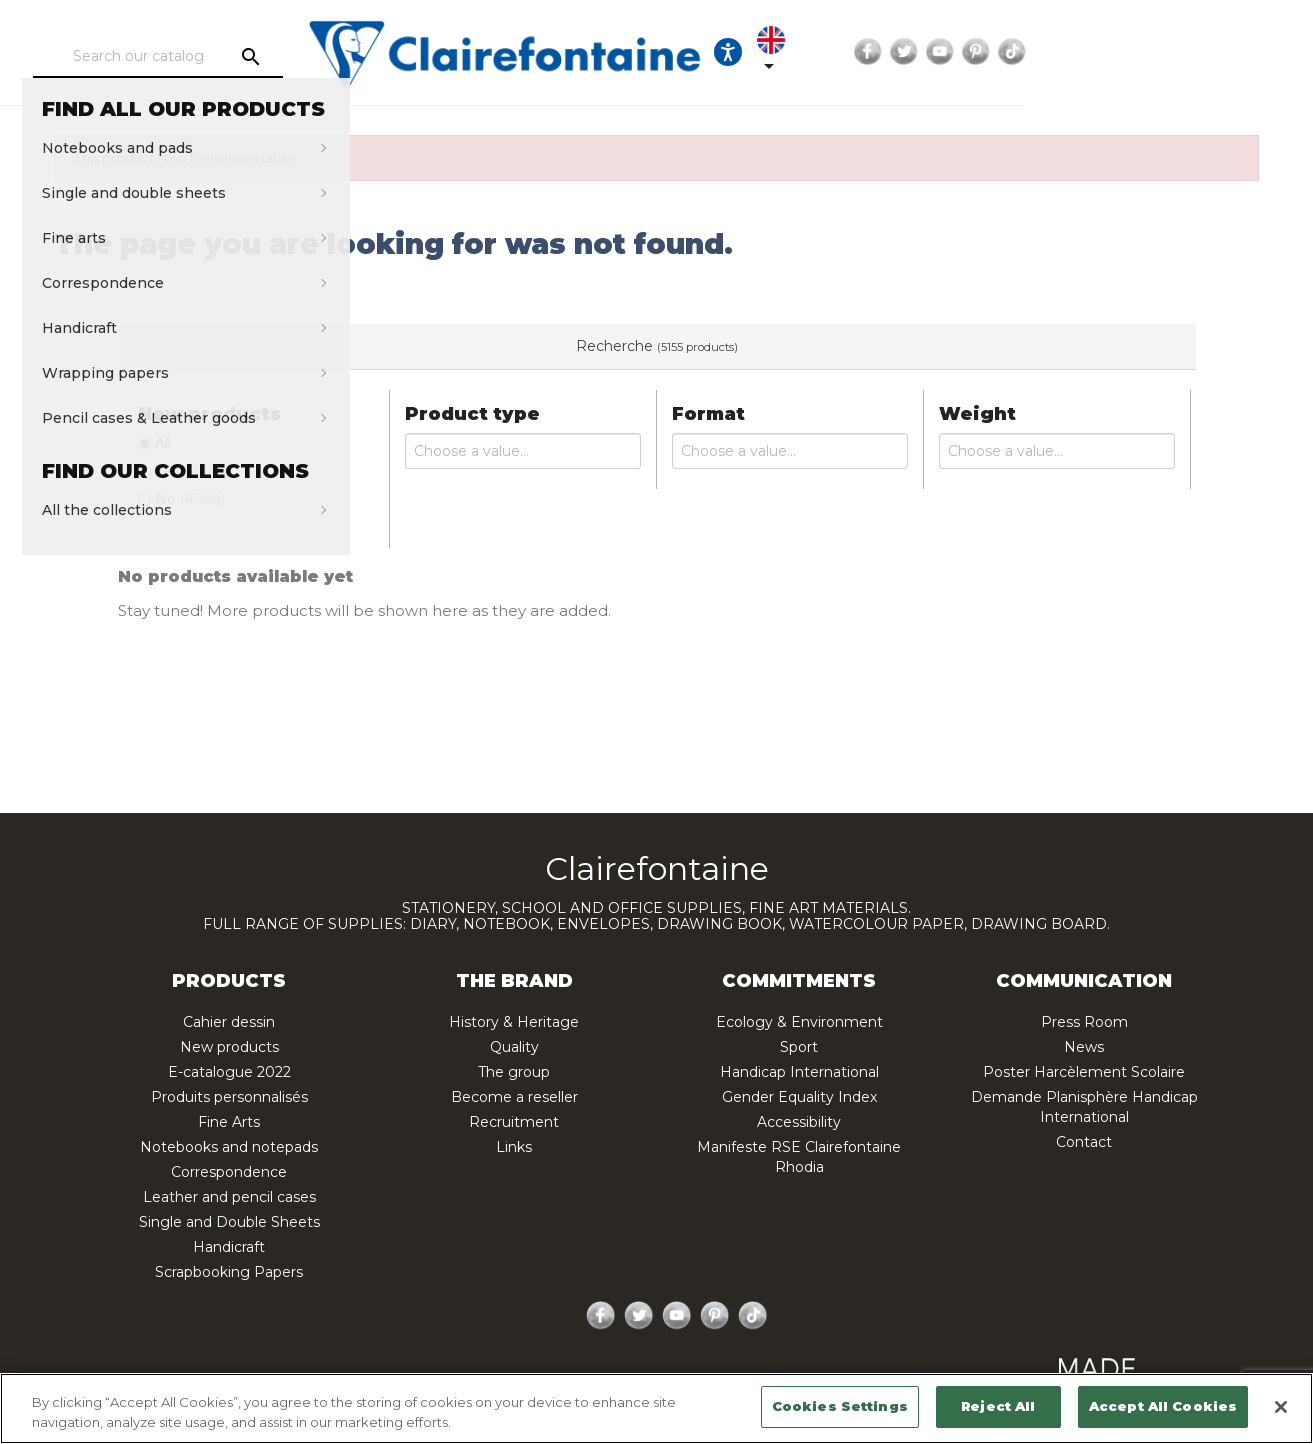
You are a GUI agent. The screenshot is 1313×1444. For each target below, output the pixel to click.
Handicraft (229, 1247)
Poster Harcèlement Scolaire (1084, 1072)
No (190, 499)
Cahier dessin (229, 1022)
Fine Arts (229, 1122)
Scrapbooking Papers (229, 1272)
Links (514, 1147)
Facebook (1095, 52)
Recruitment (514, 1122)
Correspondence (229, 1172)
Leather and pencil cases (229, 1197)
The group (514, 1072)
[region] (656, 1408)
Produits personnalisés (229, 1097)
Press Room (1084, 1022)
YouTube (1167, 52)
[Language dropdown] (1005, 52)
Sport (799, 1047)
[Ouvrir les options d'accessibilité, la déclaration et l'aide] (944, 52)
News (1084, 1047)
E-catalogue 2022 (229, 1072)
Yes (183, 471)
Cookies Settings (840, 1406)
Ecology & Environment (799, 1022)
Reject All (998, 1406)
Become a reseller (514, 1097)
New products (229, 1047)
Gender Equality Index (799, 1097)
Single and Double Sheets (229, 1222)
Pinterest (1203, 52)
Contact (1084, 1142)
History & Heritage (514, 1022)
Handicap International (799, 1072)
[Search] (220, 57)
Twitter (1131, 52)
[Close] (1281, 1407)
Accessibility (799, 1122)
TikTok (1239, 52)
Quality (514, 1047)
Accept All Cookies (1163, 1406)
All (163, 443)
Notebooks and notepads (229, 1147)
